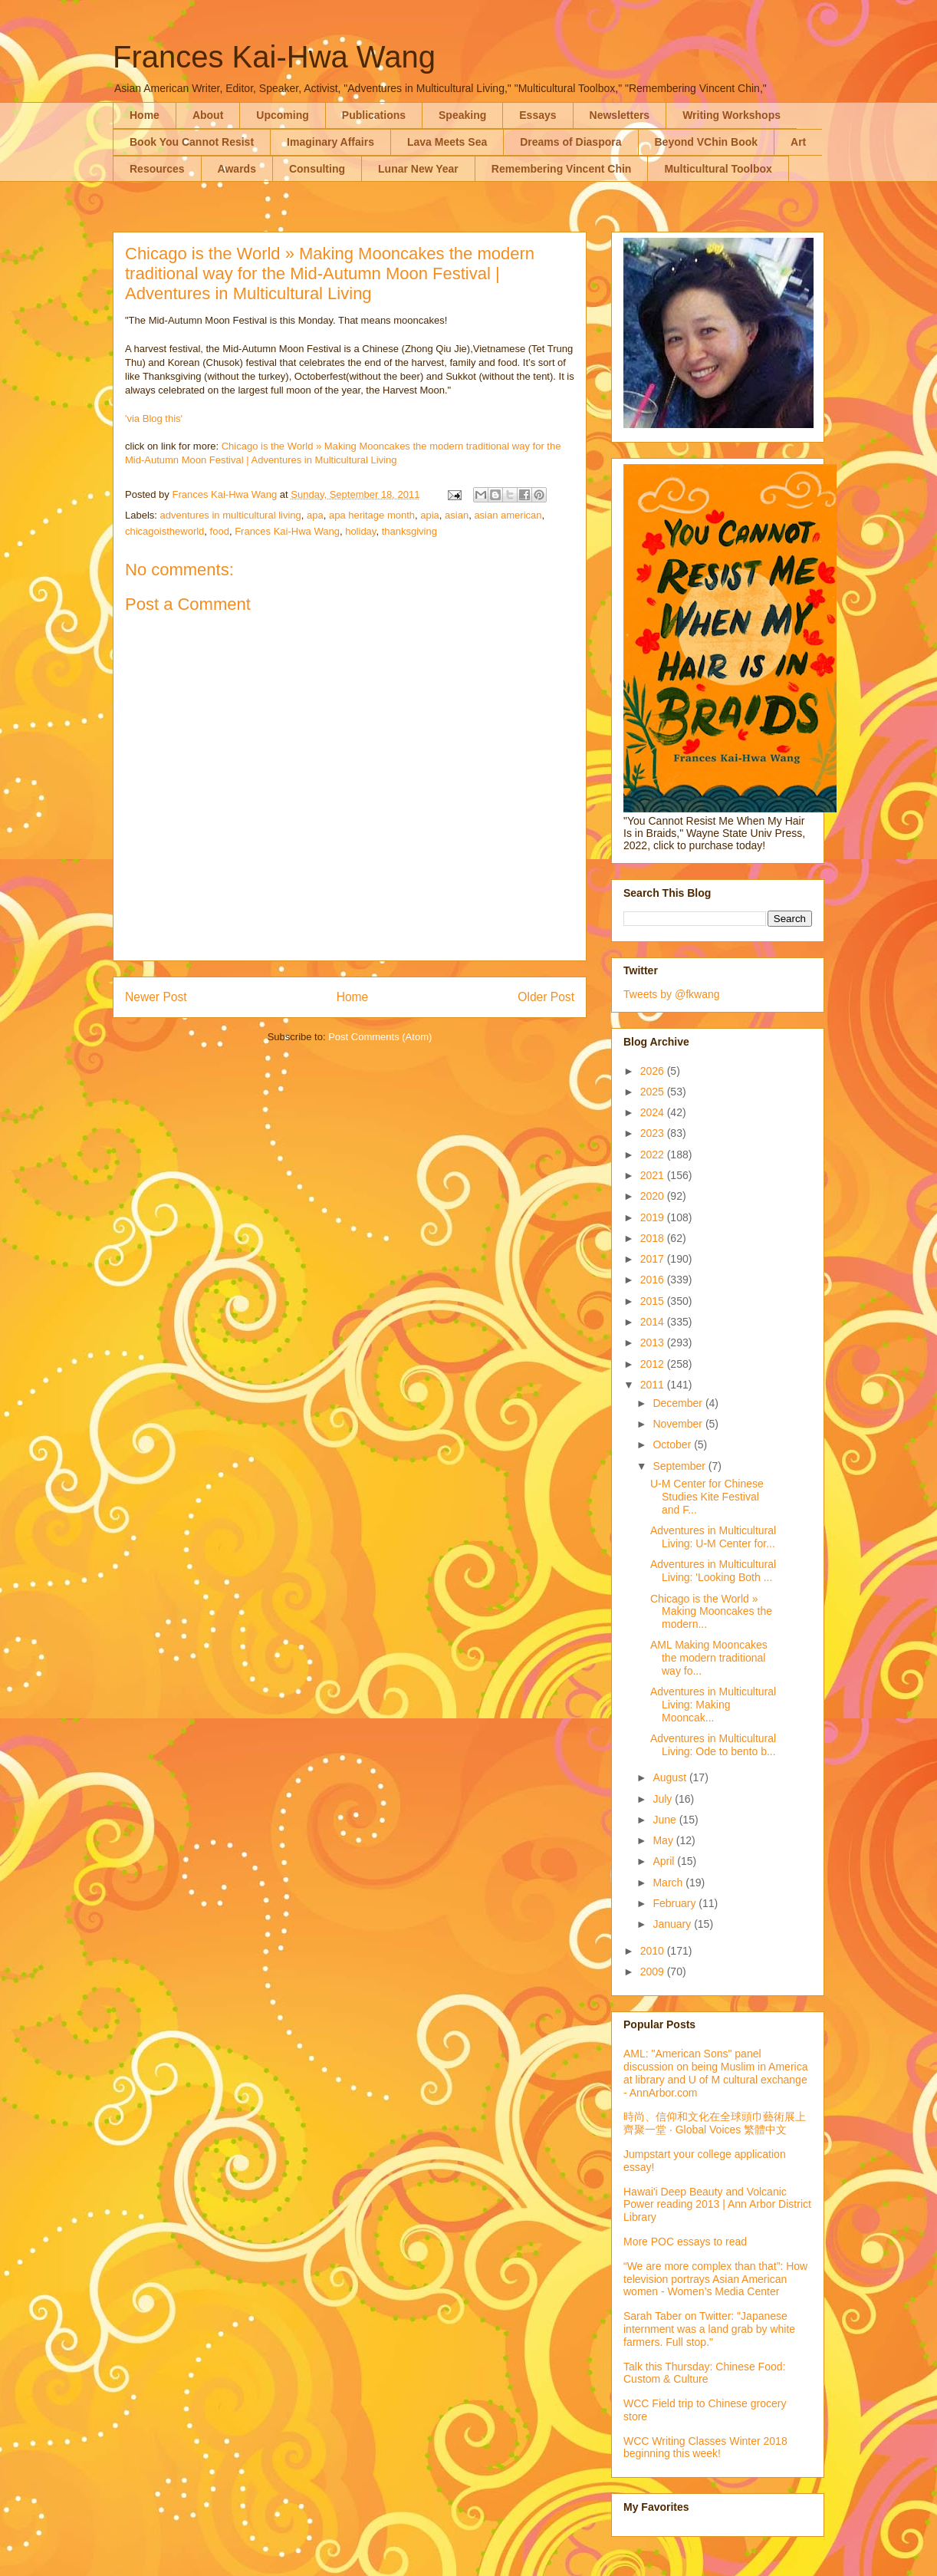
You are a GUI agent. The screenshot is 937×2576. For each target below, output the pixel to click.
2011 (653, 1385)
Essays (537, 115)
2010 (653, 1951)
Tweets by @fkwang (671, 994)
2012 (653, 1364)
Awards (237, 169)
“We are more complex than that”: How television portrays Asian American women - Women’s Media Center (715, 2279)
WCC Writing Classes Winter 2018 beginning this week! (705, 2447)
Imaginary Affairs (330, 142)
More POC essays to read (685, 2241)
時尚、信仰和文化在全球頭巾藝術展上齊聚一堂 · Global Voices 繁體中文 (714, 2123)
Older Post (546, 996)
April (665, 1861)
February (676, 1903)
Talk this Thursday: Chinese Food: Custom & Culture (704, 2373)
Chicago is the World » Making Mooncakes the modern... (711, 1612)
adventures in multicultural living (230, 515)
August (671, 1777)
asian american (507, 515)
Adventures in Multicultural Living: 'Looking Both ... (713, 1570)
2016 (653, 1279)
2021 (653, 1175)
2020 (653, 1196)
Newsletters (620, 115)
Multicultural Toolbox (718, 169)
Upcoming (282, 115)
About (207, 115)
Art (798, 142)
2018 (653, 1238)
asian (456, 515)
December (679, 1403)
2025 (653, 1091)
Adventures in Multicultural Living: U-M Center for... (713, 1537)
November (679, 1424)
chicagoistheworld (164, 531)
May (664, 1840)
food (219, 531)
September (680, 1466)
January (673, 1924)
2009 (653, 1971)
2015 (653, 1301)
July (664, 1799)
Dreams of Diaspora (570, 142)
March (669, 1882)
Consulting (317, 169)
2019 (653, 1217)
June (666, 1819)
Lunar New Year (418, 169)
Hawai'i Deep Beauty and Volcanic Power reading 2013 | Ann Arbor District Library (717, 2205)
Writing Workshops (731, 115)
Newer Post (156, 996)
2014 (653, 1322)
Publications (374, 115)
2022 (653, 1154)
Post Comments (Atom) (380, 1037)
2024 (653, 1112)
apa (315, 515)
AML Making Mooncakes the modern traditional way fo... (709, 1658)
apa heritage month (372, 515)
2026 (653, 1071)
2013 (653, 1342)
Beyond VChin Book (706, 142)
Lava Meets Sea (447, 142)
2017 (653, 1259)
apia (429, 515)
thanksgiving (409, 531)
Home (144, 115)
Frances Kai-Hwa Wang (274, 57)
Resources (157, 169)
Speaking (462, 115)
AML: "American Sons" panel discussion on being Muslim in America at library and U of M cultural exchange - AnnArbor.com (715, 2072)
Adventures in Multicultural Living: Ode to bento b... (713, 1744)
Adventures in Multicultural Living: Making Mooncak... (713, 1704)
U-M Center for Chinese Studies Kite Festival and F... (707, 1496)
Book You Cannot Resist (192, 142)
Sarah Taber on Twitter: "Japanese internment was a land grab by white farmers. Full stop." (709, 2329)
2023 (653, 1133)
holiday (360, 531)
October (673, 1444)
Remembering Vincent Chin (562, 169)
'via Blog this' (153, 418)
